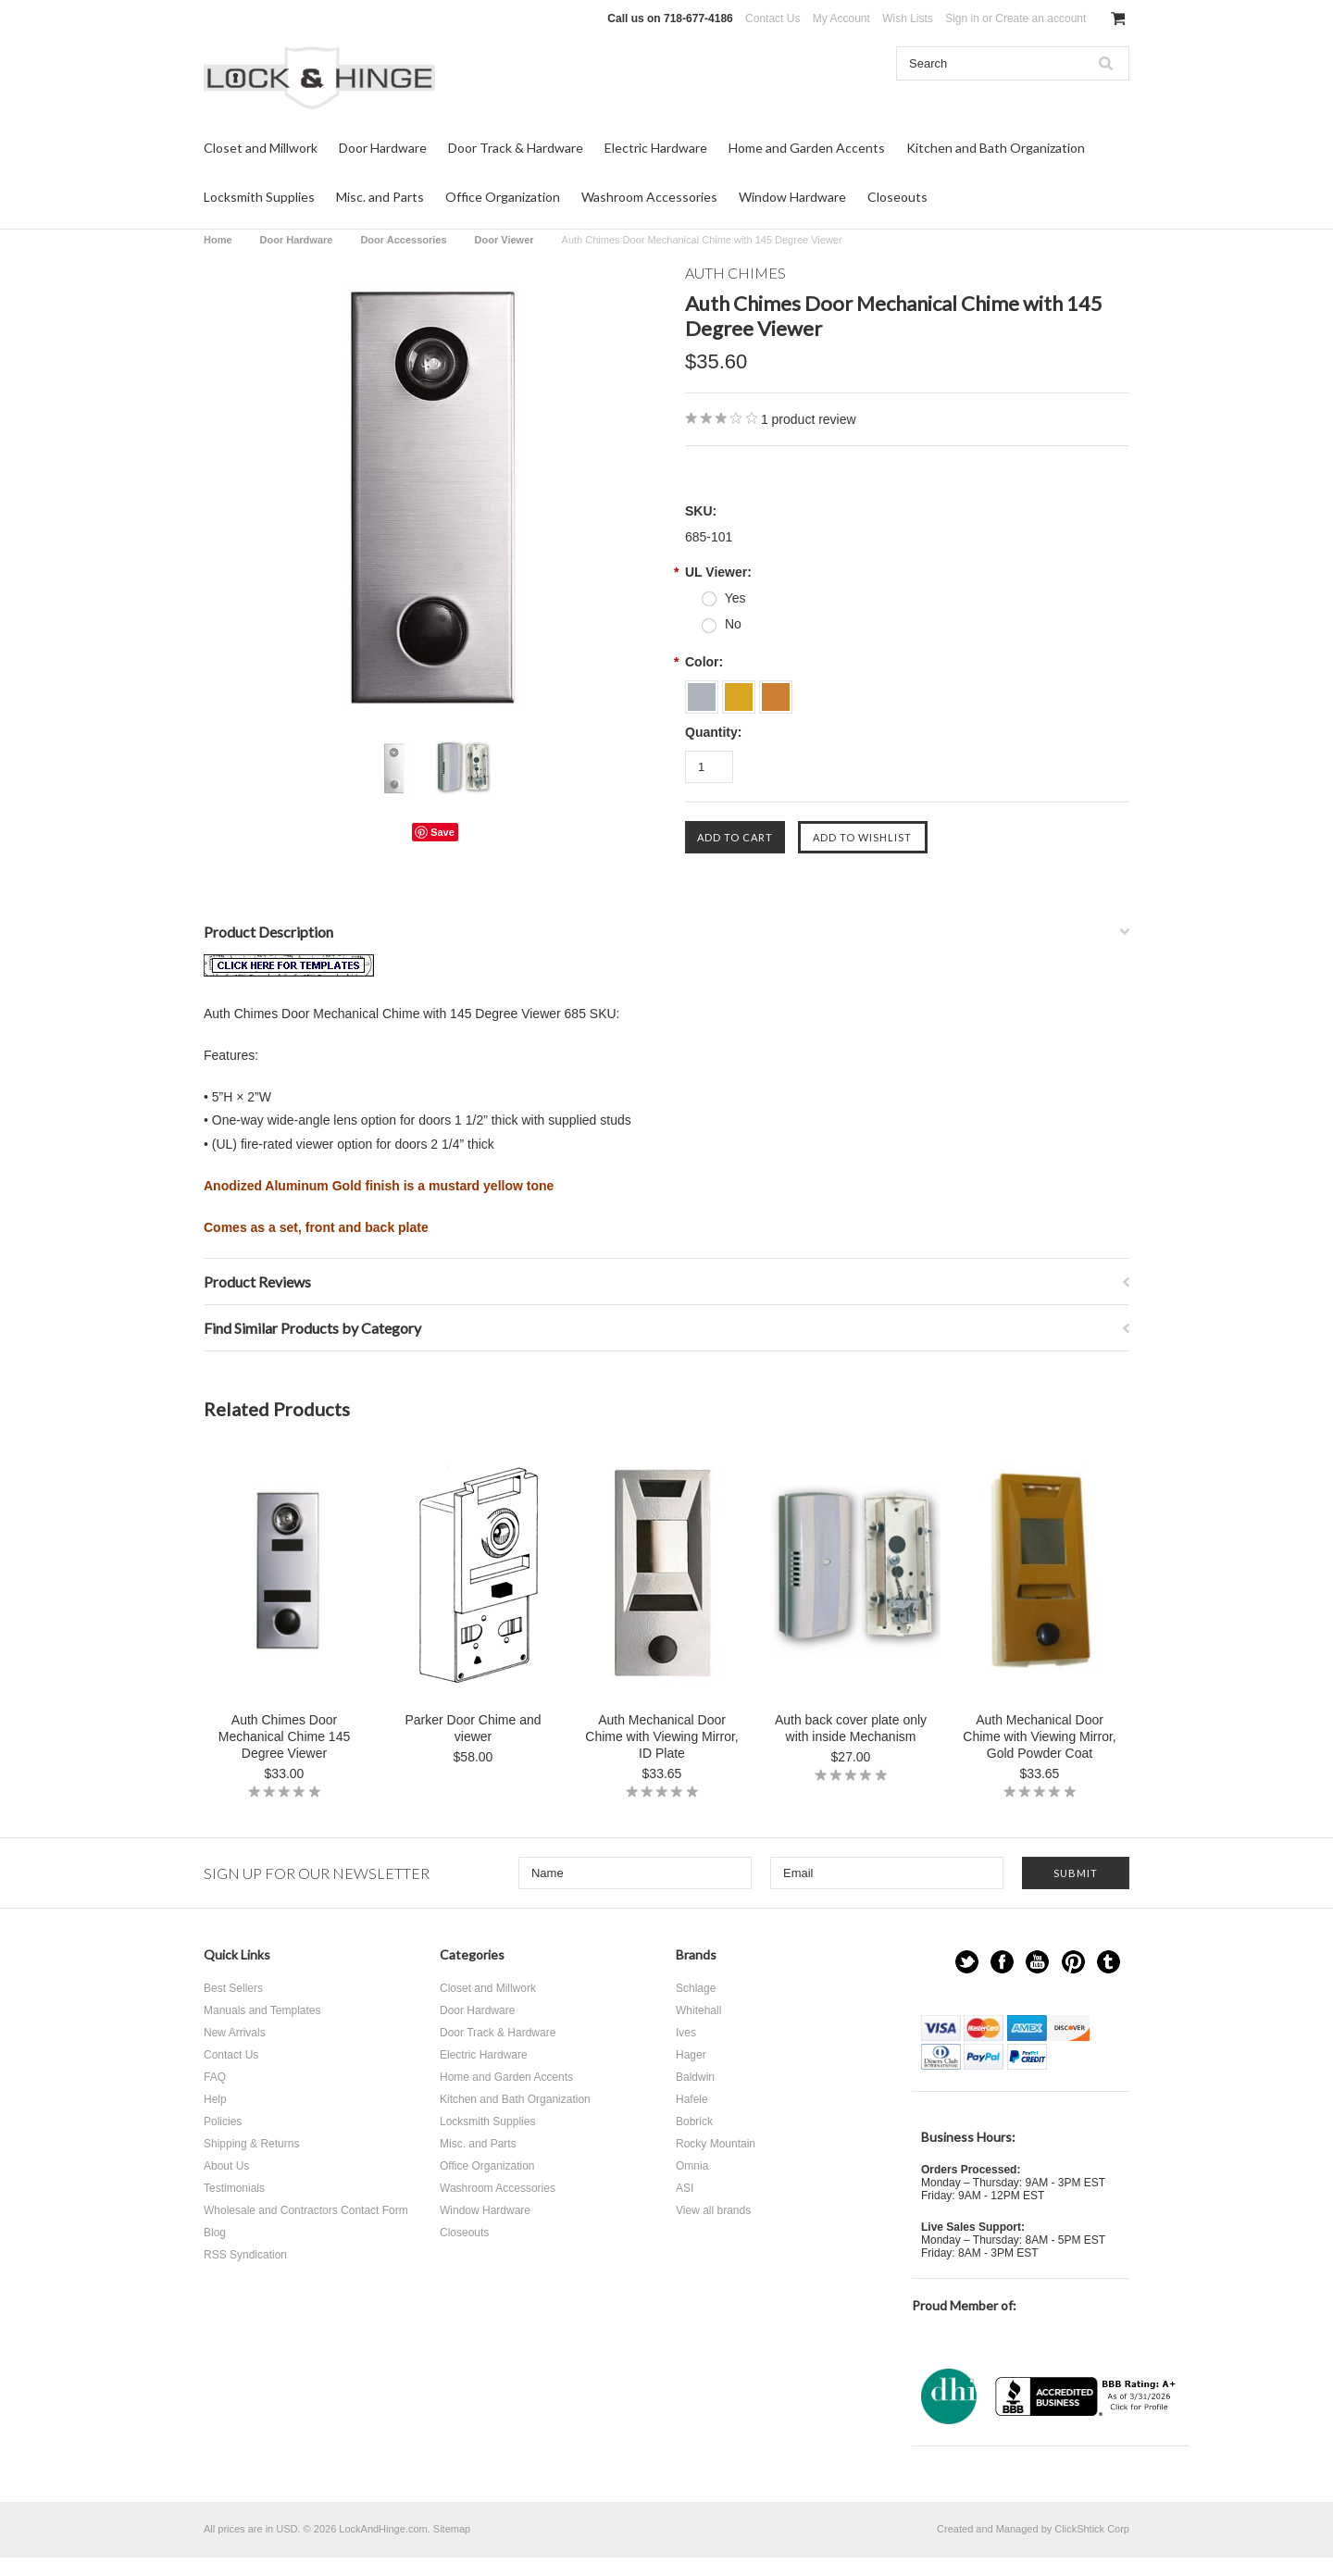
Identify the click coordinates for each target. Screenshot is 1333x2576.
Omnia (692, 2165)
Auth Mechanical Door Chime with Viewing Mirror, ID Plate (661, 1736)
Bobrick (694, 2121)
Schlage (696, 1988)
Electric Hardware (655, 148)
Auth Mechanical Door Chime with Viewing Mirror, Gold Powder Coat (1039, 1736)
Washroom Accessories (649, 197)
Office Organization (502, 197)
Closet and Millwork (261, 148)
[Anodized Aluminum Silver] (703, 690)
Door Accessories (403, 239)
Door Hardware (383, 148)
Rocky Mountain (715, 2143)
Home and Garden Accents (807, 148)
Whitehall (698, 2010)
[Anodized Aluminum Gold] (740, 690)
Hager (691, 2054)
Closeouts (897, 197)
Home (218, 239)
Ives (686, 2032)
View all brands (713, 2210)
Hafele (692, 2099)
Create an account (1040, 18)
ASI (684, 2188)
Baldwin (695, 2077)
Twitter (966, 1961)
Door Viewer (504, 239)
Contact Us (772, 18)
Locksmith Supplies (259, 197)
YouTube (1037, 1961)
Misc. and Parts (380, 197)
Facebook (1002, 1961)
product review (808, 419)
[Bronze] (775, 690)
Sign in (962, 18)
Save (442, 832)
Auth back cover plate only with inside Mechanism (851, 1728)
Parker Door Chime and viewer (473, 1728)
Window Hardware (792, 197)
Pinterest (1073, 1961)
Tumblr (1108, 1961)
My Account (841, 18)
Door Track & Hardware (515, 148)
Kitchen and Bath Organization (995, 148)
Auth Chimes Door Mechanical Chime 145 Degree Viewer (284, 1736)
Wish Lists (907, 18)
